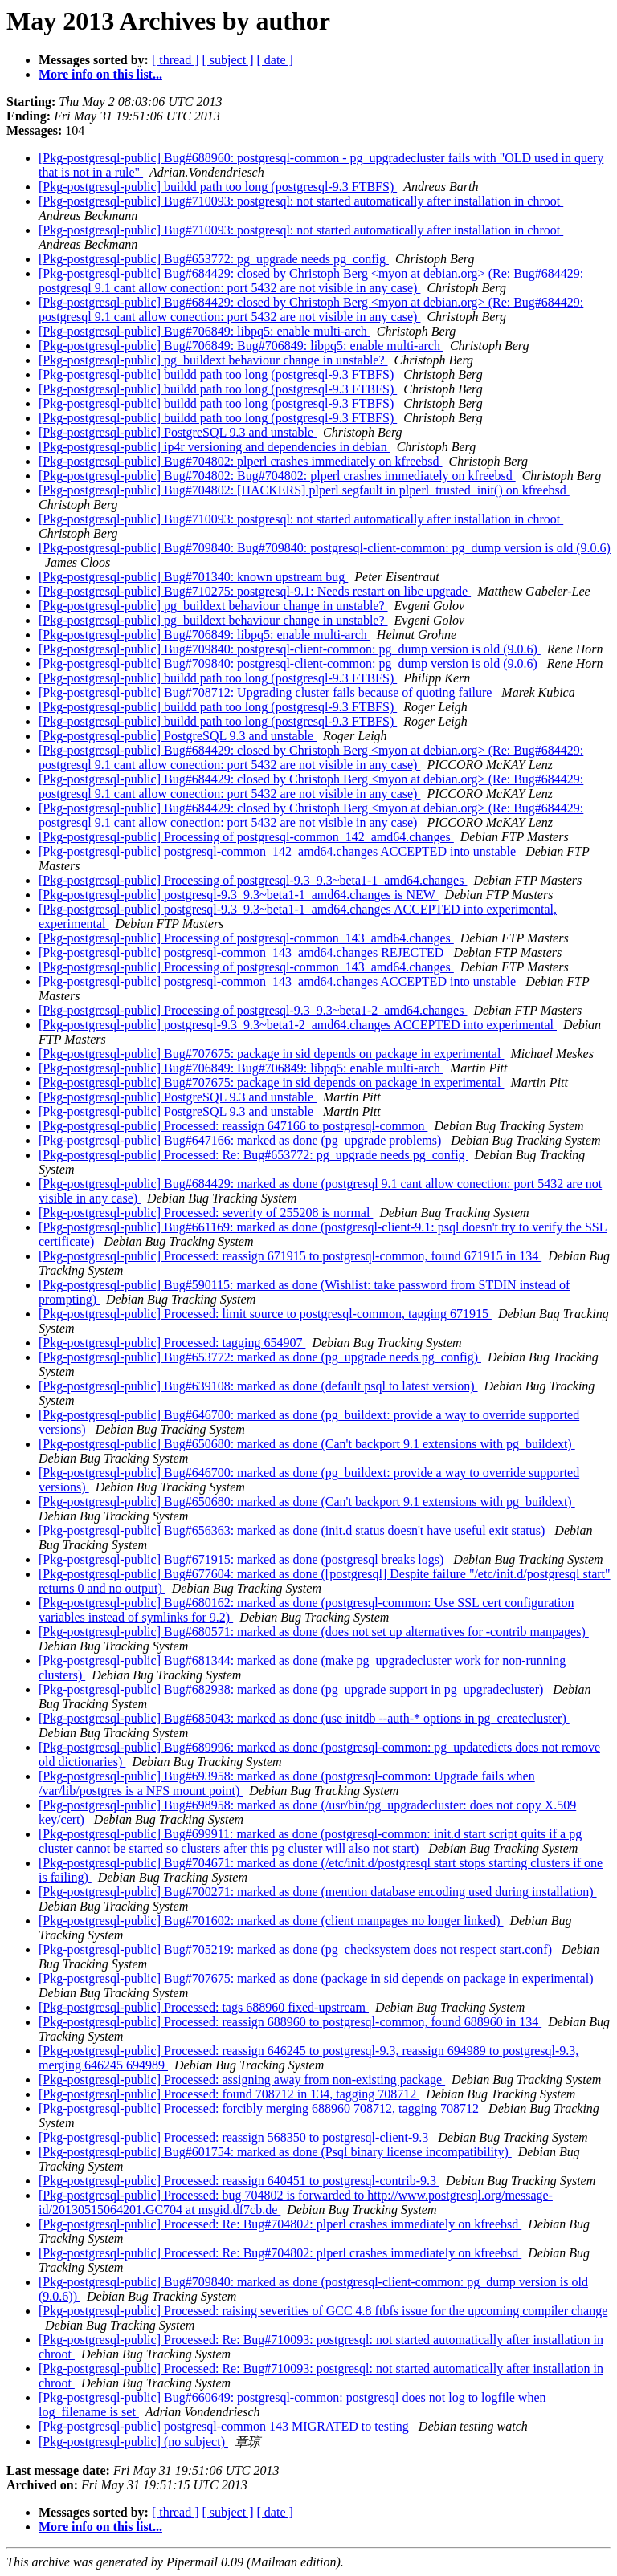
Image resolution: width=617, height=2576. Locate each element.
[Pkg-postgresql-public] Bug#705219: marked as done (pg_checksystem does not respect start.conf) (297, 1949)
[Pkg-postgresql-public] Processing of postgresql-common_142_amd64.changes (246, 837)
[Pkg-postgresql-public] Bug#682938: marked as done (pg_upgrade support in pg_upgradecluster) (292, 1689)
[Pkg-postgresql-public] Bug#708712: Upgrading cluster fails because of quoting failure (267, 692)
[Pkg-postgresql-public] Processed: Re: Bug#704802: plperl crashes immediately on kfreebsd (280, 2224)
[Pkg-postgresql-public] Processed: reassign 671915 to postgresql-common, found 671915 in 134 (290, 1256)
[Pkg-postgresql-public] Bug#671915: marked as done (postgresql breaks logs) (243, 1559)
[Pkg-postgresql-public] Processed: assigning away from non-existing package (242, 2079)
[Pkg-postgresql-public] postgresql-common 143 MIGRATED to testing (225, 2426)
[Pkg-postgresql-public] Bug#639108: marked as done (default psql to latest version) (258, 1386)
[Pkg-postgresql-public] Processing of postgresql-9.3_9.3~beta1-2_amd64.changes (253, 1010)
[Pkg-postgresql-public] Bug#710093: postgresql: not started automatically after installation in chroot (301, 201)
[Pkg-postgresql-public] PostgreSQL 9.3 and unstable (178, 432)
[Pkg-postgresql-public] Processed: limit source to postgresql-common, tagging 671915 (265, 1314)
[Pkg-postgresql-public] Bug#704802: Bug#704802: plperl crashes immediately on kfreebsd (277, 475)
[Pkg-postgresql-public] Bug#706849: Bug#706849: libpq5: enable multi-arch (241, 345)
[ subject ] (228, 60)
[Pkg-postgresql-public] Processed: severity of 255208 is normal (206, 1212)
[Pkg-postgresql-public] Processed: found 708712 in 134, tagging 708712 (229, 2094)
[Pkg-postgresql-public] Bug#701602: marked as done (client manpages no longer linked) (271, 1920)
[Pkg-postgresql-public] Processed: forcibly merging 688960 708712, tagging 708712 (260, 2108)
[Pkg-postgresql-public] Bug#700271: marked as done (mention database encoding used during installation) (318, 1891)
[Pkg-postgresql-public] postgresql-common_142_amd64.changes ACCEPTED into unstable (279, 851)
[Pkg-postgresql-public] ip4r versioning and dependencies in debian (214, 447)
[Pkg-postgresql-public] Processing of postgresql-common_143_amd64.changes (246, 938)
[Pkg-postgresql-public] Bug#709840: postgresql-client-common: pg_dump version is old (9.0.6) (290, 649)
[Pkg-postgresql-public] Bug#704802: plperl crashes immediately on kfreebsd (241, 461)
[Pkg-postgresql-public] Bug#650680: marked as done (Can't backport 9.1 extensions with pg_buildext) (307, 1444)
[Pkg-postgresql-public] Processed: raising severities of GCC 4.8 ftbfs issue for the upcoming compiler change (323, 2311)
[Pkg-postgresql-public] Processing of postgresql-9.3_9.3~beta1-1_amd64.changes (253, 880)
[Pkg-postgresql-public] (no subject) (133, 2441)
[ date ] (275, 60)
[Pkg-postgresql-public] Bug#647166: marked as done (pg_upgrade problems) (241, 1140)
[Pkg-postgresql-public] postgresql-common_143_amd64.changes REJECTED (243, 952)
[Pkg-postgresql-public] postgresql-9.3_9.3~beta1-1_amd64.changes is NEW (239, 894)
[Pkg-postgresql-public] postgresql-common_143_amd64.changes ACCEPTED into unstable (279, 981)
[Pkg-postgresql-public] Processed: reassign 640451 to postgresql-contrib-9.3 (239, 2180)
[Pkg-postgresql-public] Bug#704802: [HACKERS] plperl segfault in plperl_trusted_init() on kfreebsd (304, 490)
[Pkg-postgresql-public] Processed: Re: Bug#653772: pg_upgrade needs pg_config (253, 1155)
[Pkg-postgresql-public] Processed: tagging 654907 (172, 1342)
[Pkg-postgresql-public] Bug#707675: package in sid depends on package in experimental (271, 1053)
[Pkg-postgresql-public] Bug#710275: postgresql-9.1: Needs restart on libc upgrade (255, 591)
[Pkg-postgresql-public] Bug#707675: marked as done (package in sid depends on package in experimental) (317, 1978)
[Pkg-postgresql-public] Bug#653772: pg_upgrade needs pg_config (214, 259)
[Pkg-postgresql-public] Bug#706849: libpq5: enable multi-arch (204, 331)
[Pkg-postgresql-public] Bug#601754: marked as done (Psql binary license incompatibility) (275, 2152)
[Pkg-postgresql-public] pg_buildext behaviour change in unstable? (213, 360)
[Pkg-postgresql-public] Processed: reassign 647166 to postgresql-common (233, 1126)
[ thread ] (175, 60)
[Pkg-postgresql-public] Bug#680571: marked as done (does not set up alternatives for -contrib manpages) (314, 1631)
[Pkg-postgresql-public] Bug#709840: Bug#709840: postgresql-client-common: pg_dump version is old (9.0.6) (325, 548)
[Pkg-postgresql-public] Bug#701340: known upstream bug (193, 577)
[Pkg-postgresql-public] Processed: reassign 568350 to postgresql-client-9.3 (235, 2137)
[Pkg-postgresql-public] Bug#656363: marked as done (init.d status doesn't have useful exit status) (293, 1530)
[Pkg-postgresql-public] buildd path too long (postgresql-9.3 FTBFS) (218, 186)
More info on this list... (100, 74)
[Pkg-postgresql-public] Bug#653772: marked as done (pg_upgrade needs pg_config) (260, 1357)
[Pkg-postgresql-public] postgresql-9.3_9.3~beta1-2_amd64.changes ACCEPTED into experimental (298, 1025)
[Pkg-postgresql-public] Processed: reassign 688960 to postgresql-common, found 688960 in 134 (290, 2022)
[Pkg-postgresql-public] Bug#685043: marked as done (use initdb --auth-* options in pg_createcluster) (304, 1718)
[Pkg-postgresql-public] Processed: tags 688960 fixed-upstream (204, 2007)
